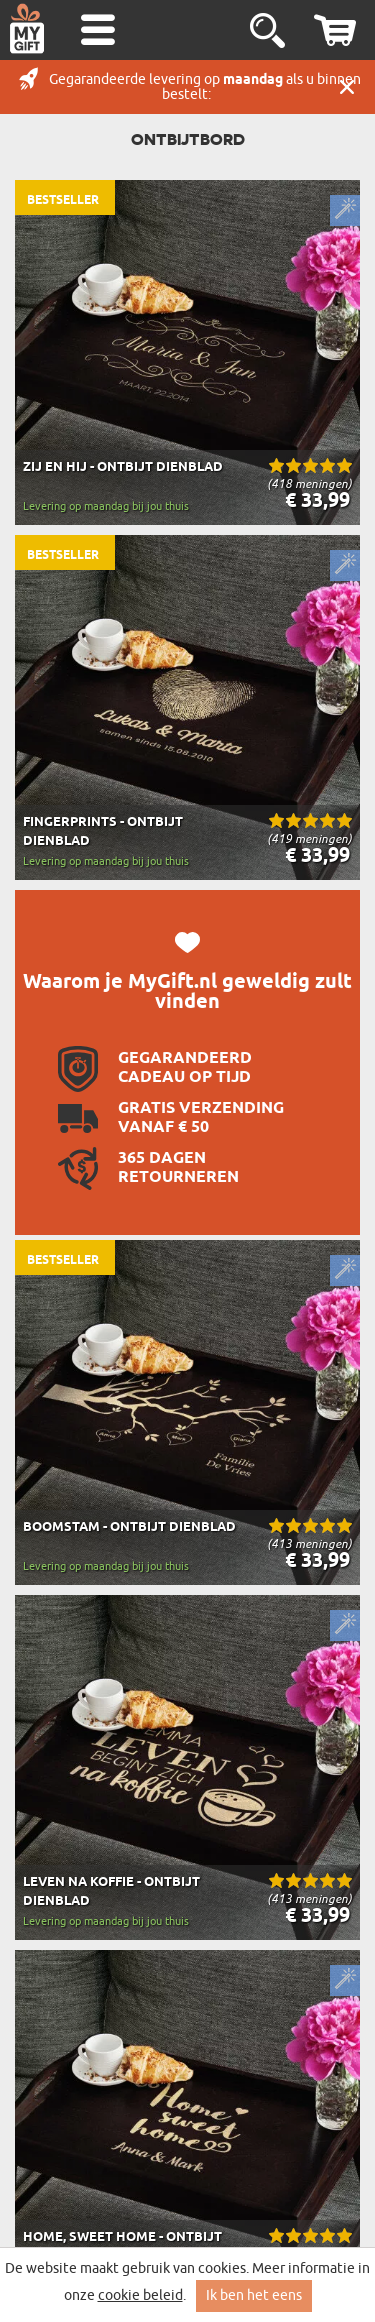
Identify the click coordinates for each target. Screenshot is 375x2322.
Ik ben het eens (254, 2295)
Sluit (347, 87)
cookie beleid (140, 2295)
